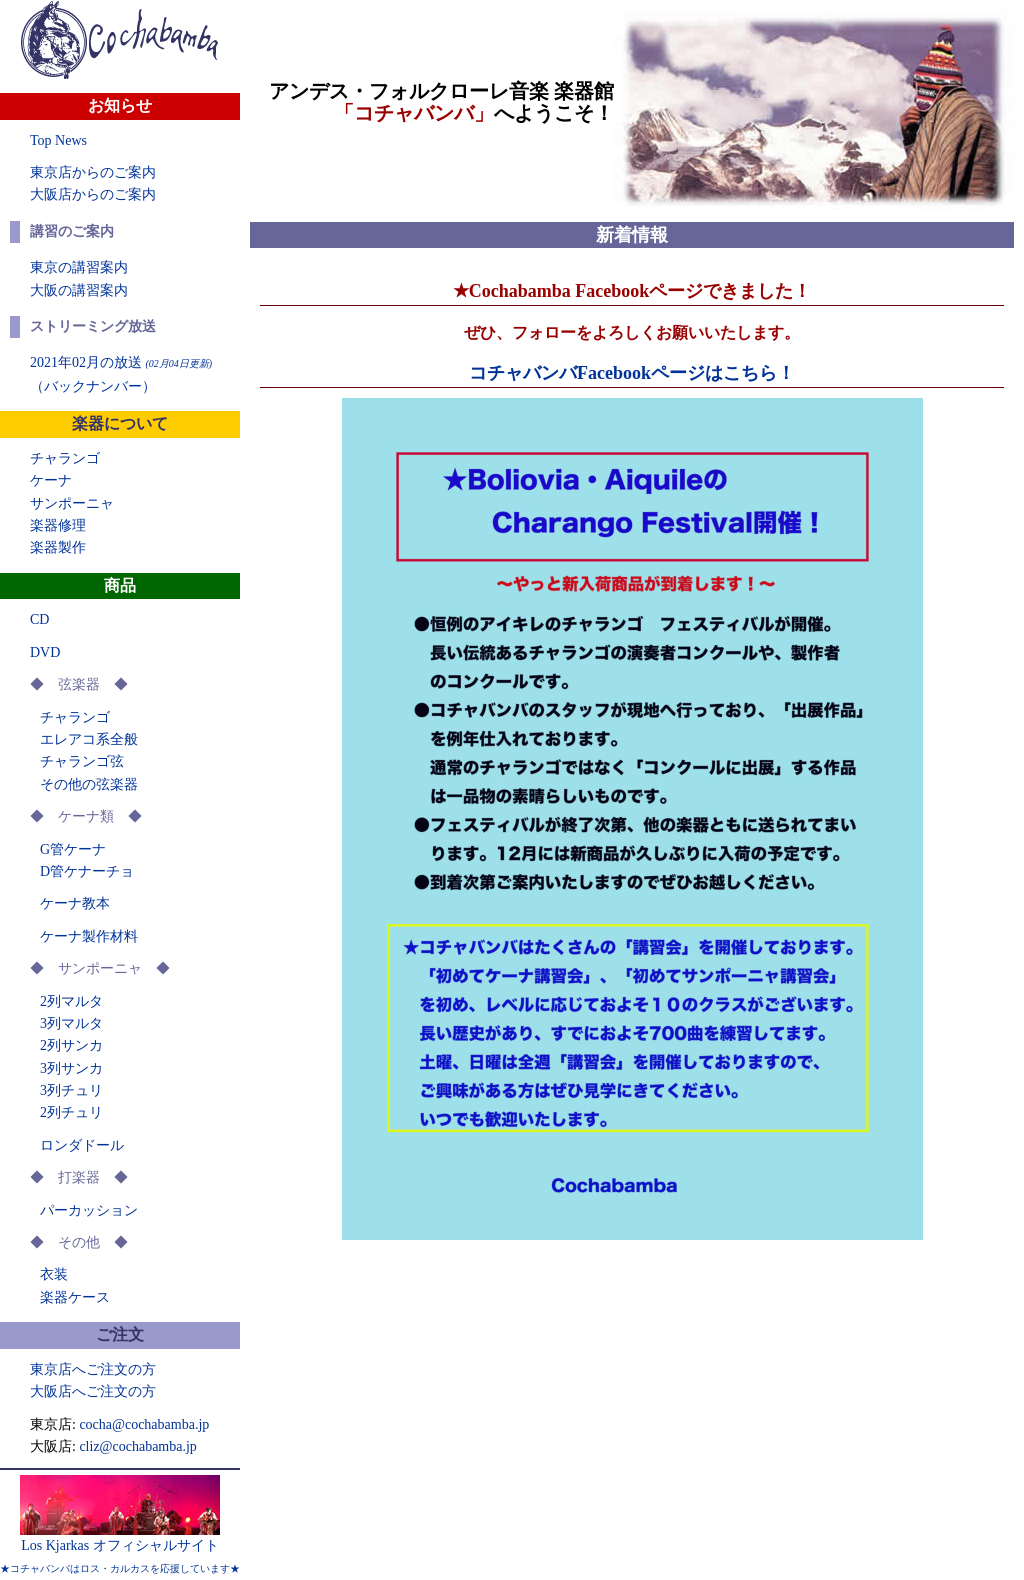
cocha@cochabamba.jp (144, 1424)
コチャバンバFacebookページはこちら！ (632, 373)
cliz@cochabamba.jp (137, 1446)
